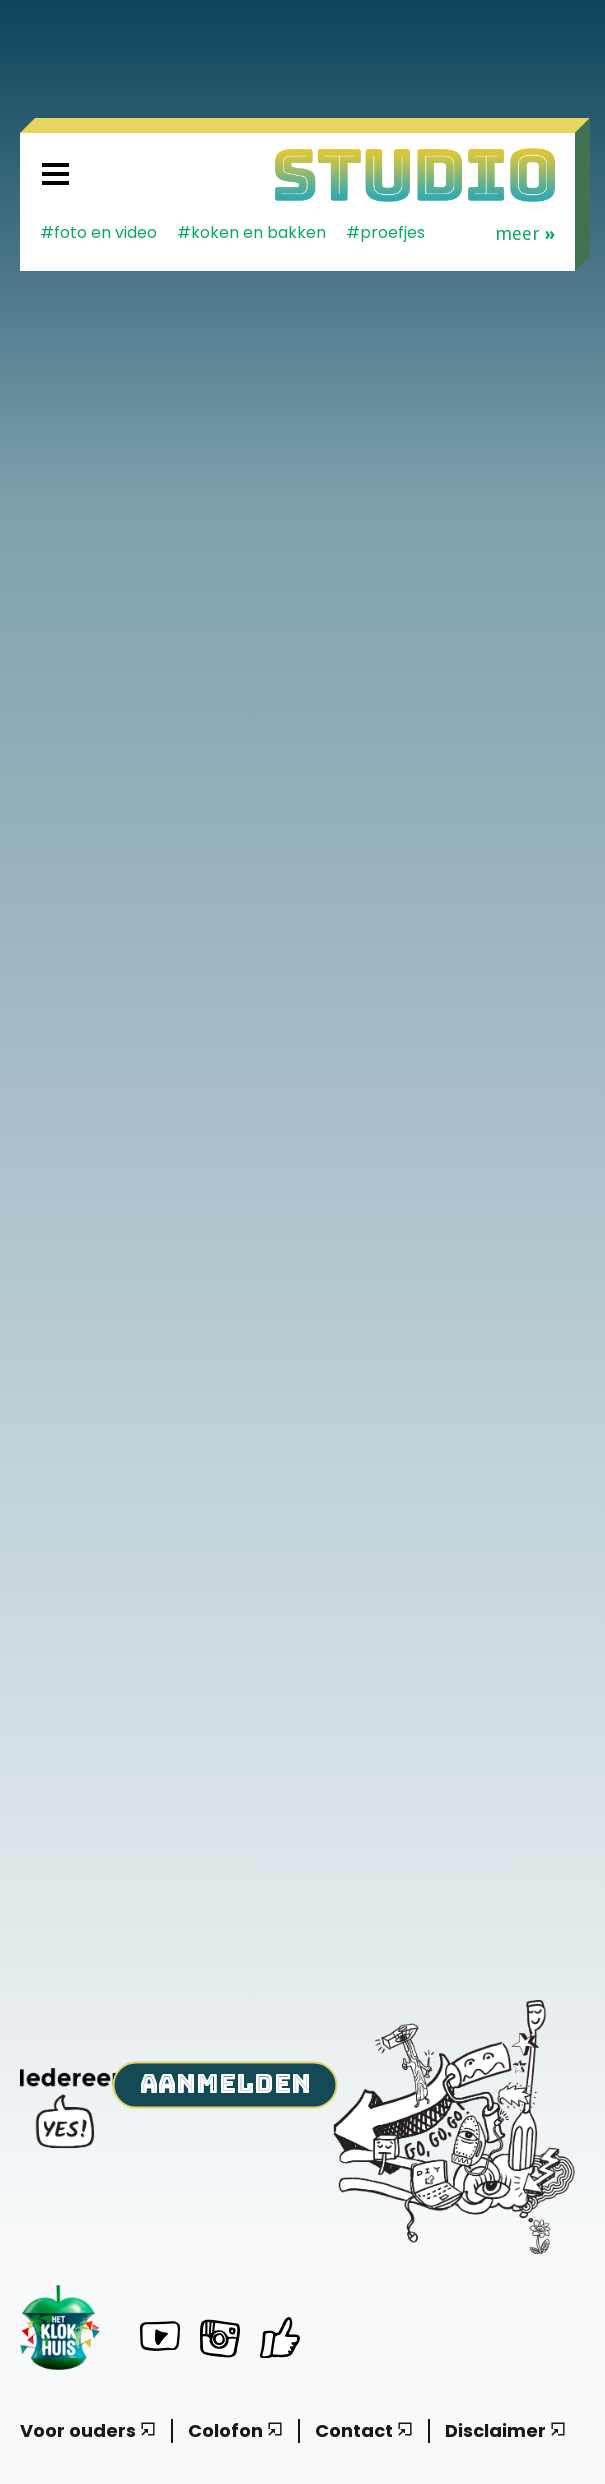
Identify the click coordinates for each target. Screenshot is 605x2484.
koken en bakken (258, 232)
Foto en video (105, 232)
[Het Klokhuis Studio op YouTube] (160, 2339)
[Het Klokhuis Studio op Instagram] (220, 2342)
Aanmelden (225, 2082)
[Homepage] (415, 175)
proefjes (392, 232)
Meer (525, 234)
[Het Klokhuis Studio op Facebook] (280, 2337)
